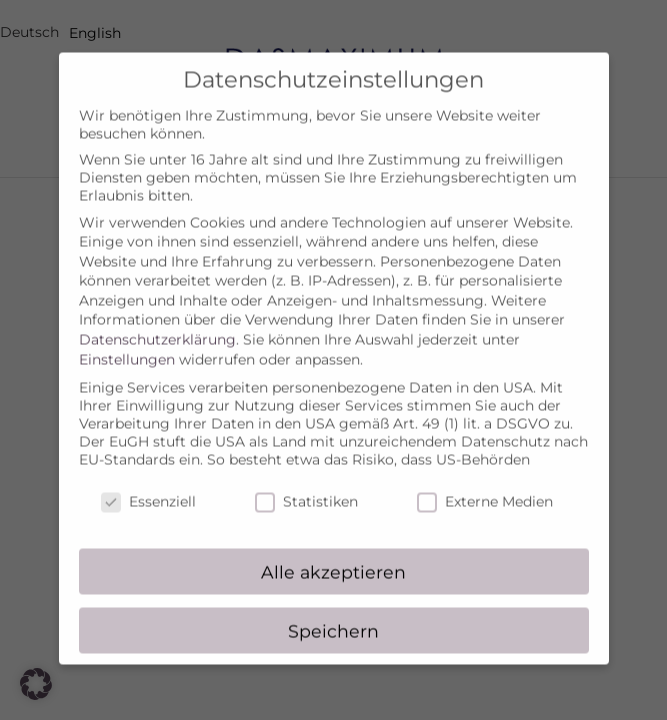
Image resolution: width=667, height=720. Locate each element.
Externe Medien (485, 488)
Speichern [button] (333, 617)
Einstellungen (127, 346)
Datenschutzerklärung (157, 326)
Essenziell (148, 488)
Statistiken (306, 488)
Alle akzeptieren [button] (333, 558)
